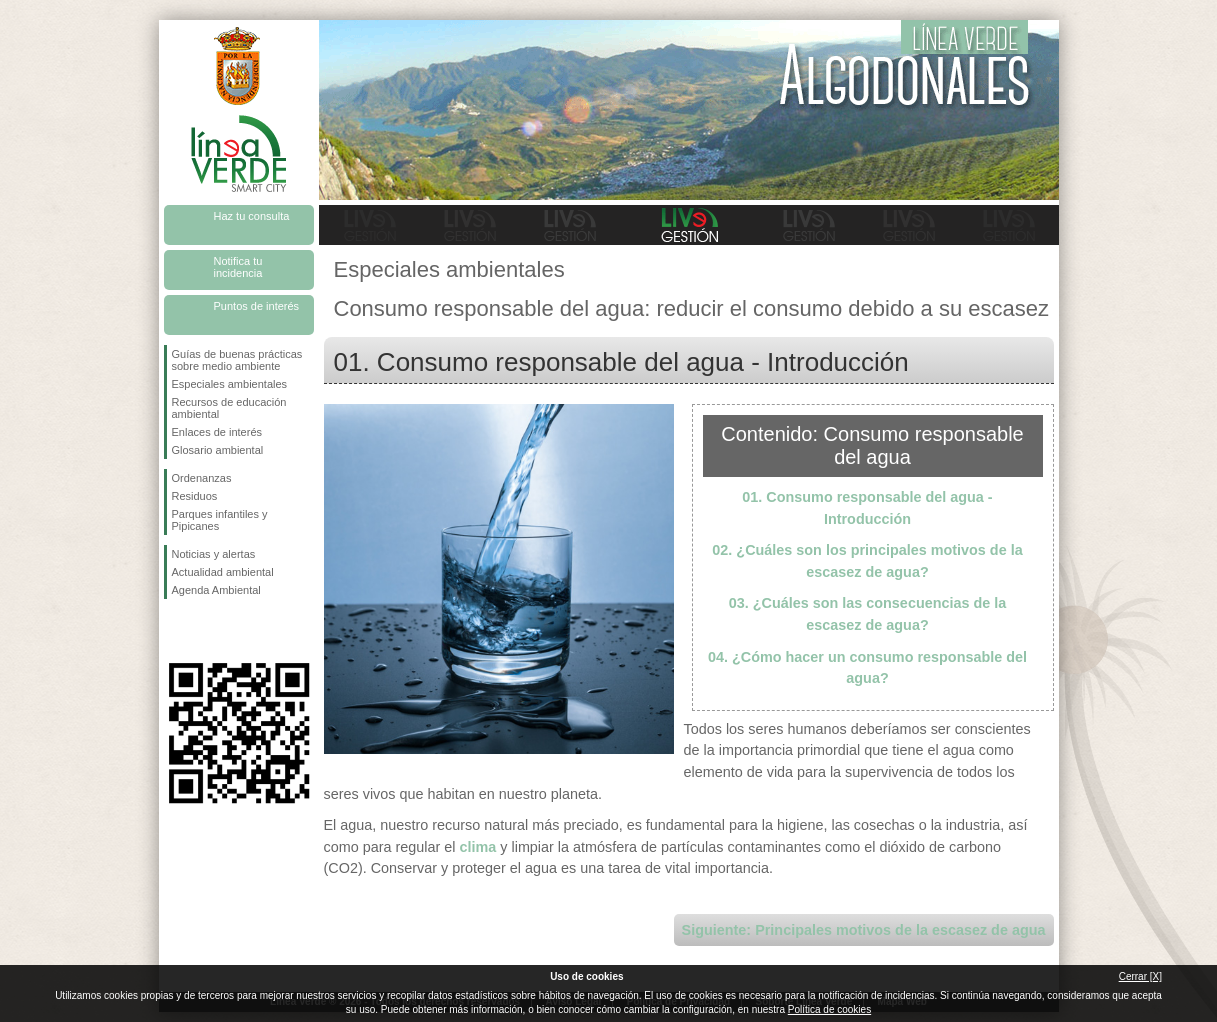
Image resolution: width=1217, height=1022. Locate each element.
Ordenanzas (202, 478)
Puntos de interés (257, 306)
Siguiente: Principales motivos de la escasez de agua (864, 930)
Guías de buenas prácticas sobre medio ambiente (237, 360)
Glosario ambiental (218, 450)
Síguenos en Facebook (176, 631)
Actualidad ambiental (223, 572)
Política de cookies (829, 1009)
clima (477, 847)
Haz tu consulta (252, 216)
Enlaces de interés (217, 432)
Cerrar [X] (1140, 976)
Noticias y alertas (214, 554)
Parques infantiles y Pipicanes (220, 520)
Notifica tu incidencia (238, 267)
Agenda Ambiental (216, 590)
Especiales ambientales (230, 384)
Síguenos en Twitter (209, 631)
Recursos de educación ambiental (229, 408)
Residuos (195, 496)
